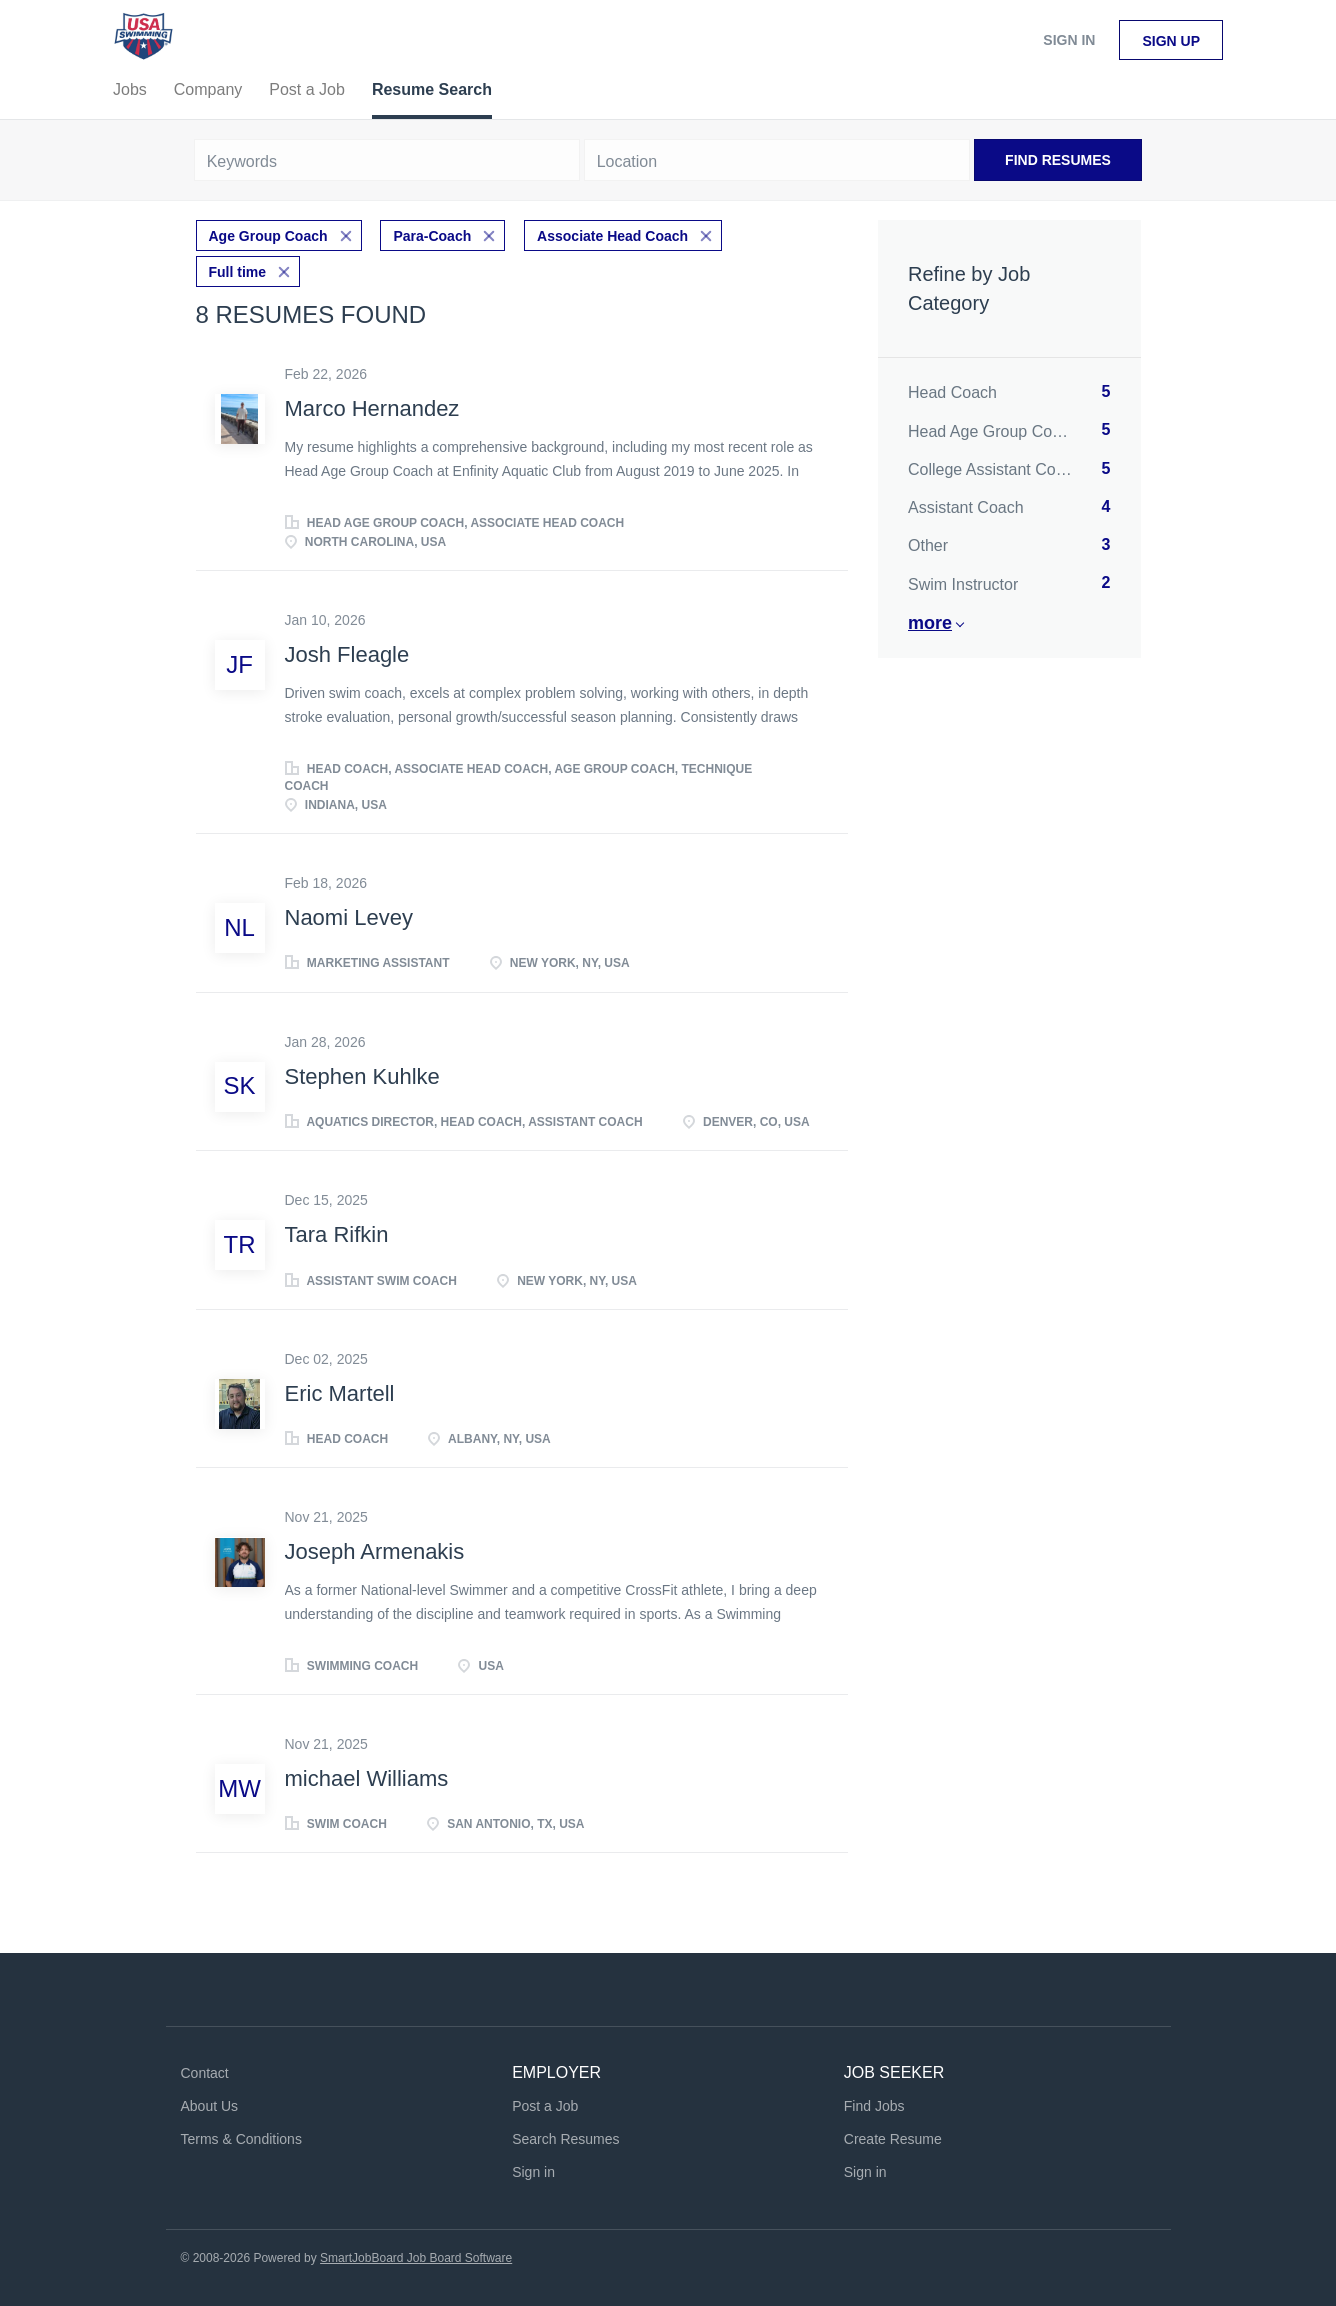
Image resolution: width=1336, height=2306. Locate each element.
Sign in (1069, 40)
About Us (210, 2106)
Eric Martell (340, 1392)
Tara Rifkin (337, 1234)
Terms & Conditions (241, 2138)
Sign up (1171, 41)
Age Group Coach (268, 236)
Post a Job (545, 2106)
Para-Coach (432, 236)
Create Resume (893, 2138)
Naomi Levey (349, 917)
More (930, 623)
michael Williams (367, 1777)
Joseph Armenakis (375, 1551)
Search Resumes (565, 2138)
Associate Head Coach (612, 236)
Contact (205, 2073)
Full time (238, 272)
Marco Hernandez (372, 408)
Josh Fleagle (347, 654)
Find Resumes (1058, 160)
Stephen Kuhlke (362, 1075)
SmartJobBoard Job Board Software (416, 2257)
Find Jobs (874, 2106)
